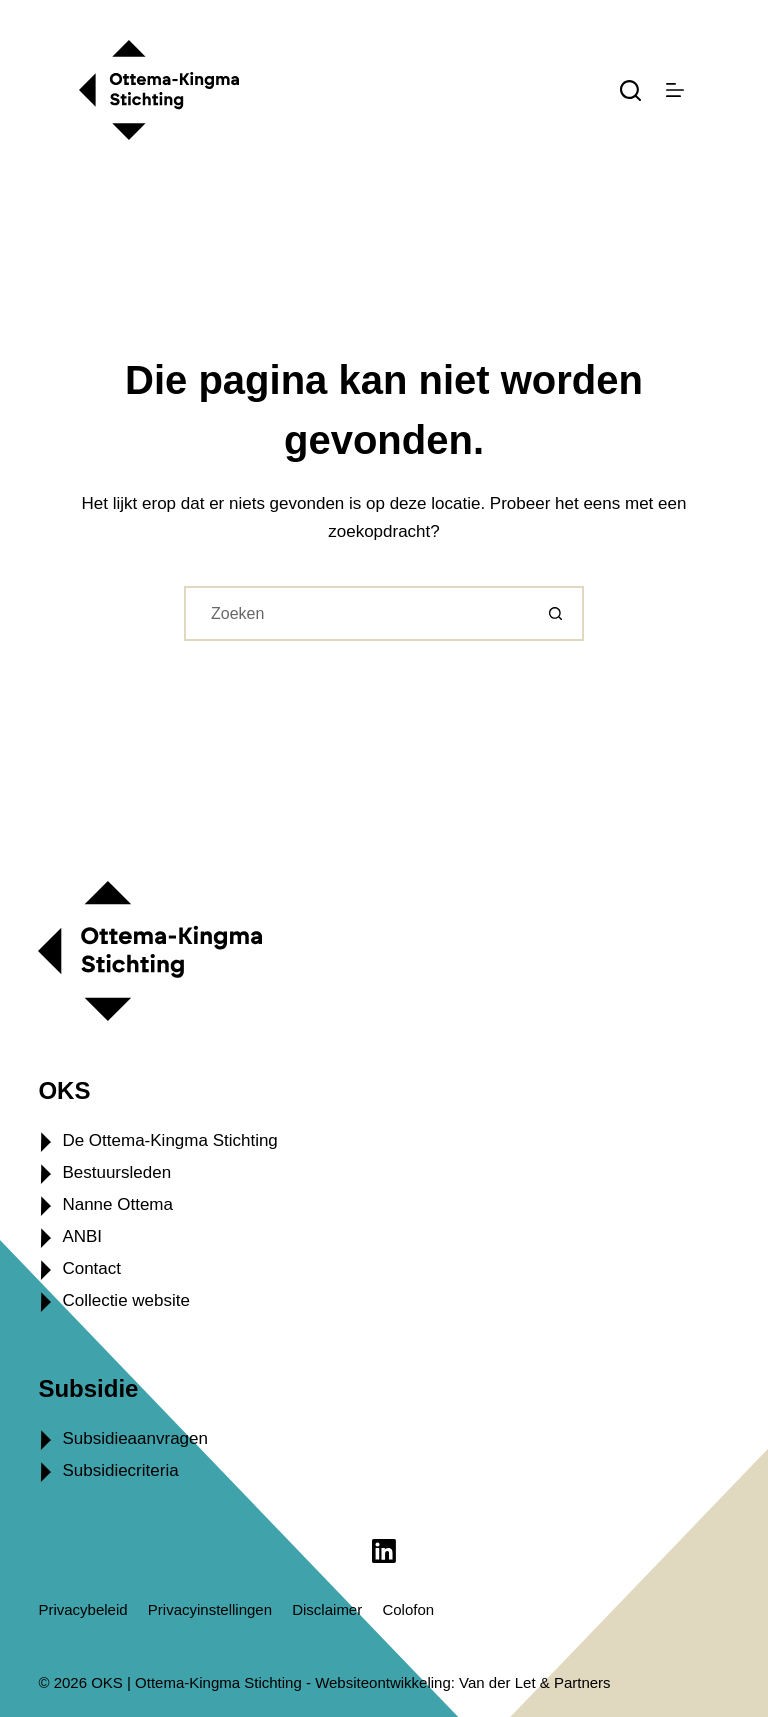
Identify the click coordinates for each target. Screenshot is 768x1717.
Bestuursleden (116, 1172)
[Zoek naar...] (356, 613)
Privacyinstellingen (210, 1609)
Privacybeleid (82, 1609)
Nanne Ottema (117, 1204)
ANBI (82, 1236)
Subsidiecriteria (120, 1470)
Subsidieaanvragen (135, 1438)
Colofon (408, 1609)
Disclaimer (327, 1609)
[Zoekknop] (556, 613)
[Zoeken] (630, 90)
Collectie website (126, 1300)
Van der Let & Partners (534, 1682)
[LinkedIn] (384, 1551)
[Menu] (675, 90)
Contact (91, 1268)
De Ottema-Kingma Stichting (169, 1140)
